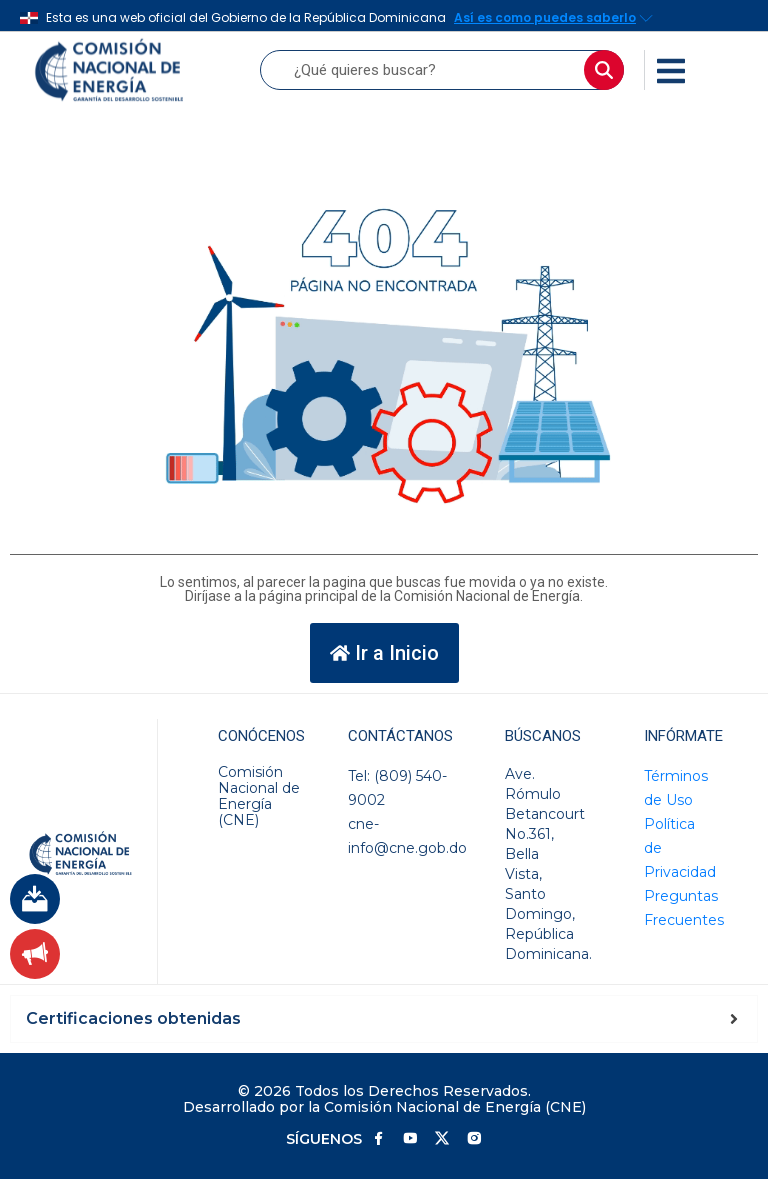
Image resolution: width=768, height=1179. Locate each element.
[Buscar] (604, 70)
